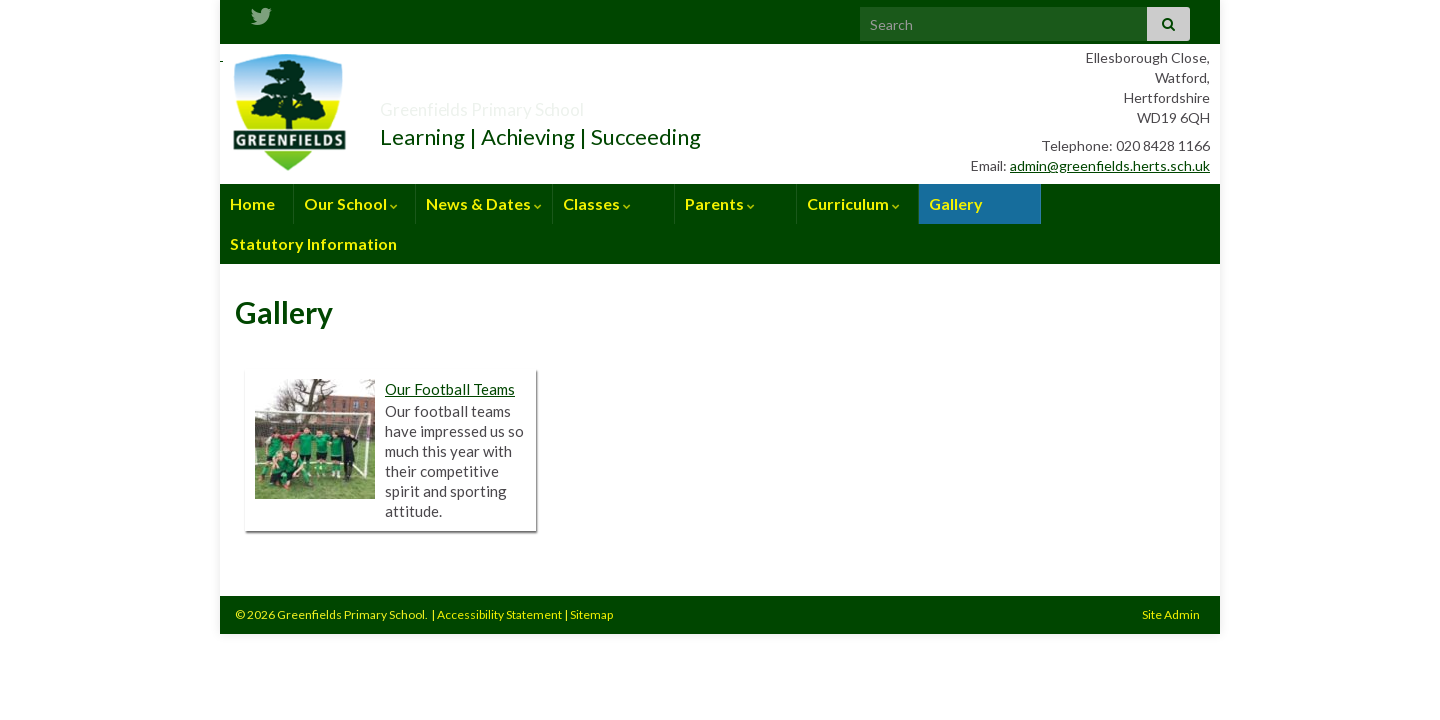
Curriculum (853, 203)
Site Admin (1171, 614)
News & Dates (484, 203)
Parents (720, 203)
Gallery (956, 203)
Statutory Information (313, 243)
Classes (597, 203)
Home (252, 203)
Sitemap (591, 614)
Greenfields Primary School (555, 103)
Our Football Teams (450, 389)
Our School (351, 203)
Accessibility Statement (499, 614)
